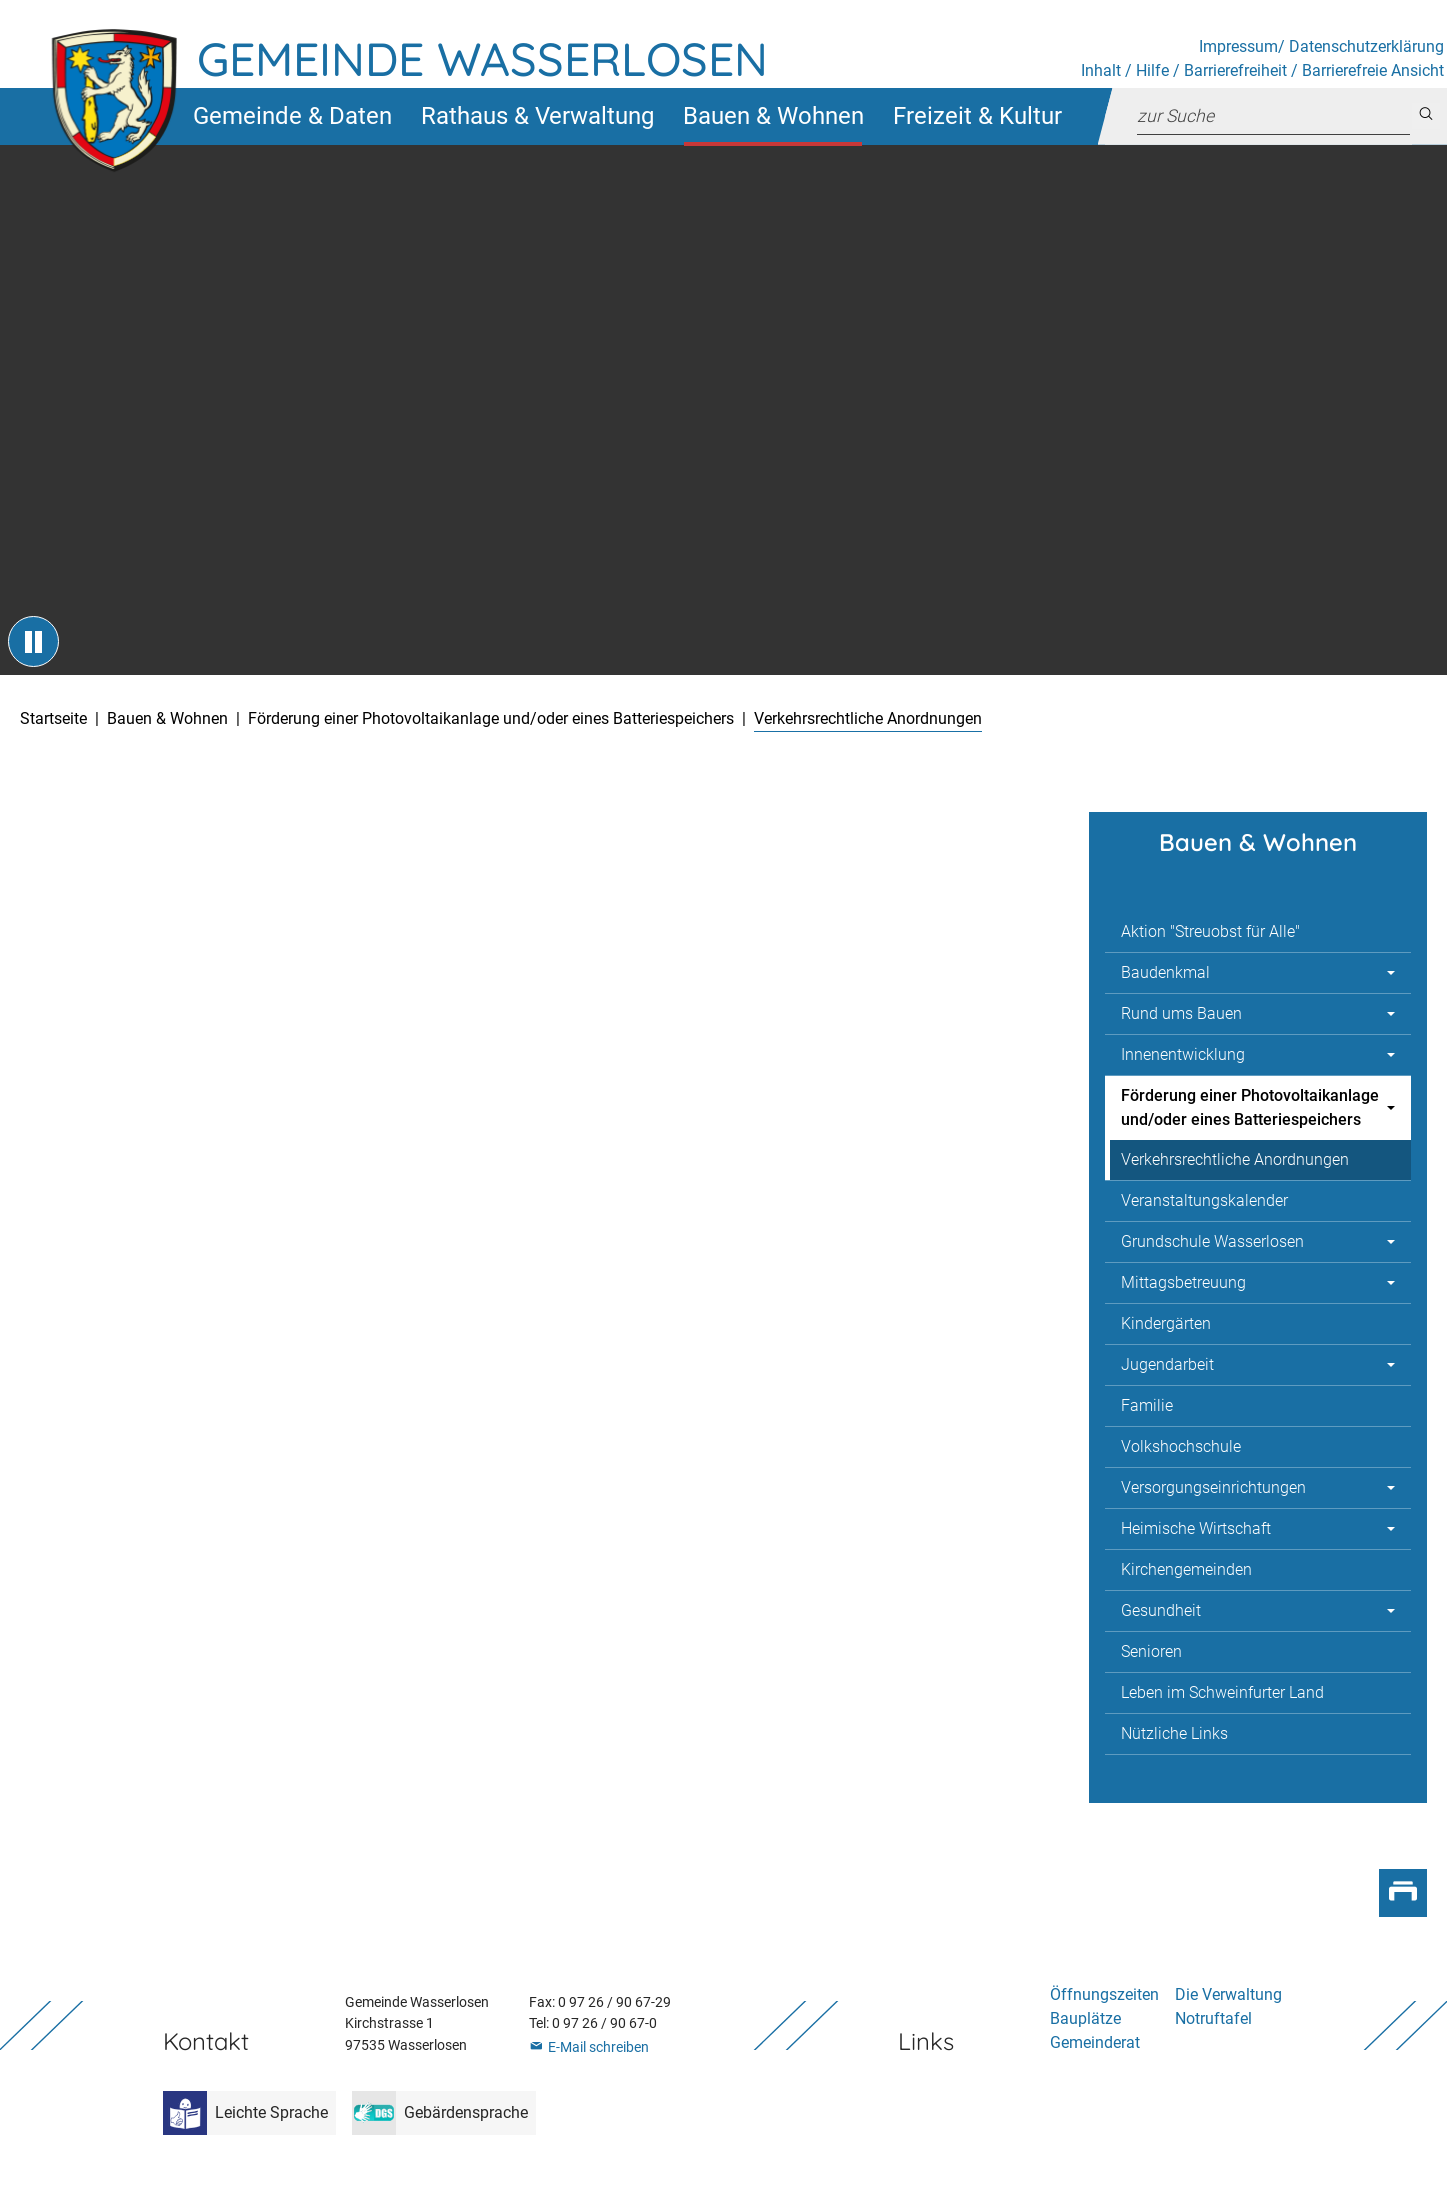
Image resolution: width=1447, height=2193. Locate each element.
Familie (1147, 1405)
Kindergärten (1166, 1323)
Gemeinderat (1095, 2042)
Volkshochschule (1181, 1446)
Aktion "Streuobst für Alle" (1210, 931)
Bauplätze (1085, 2018)
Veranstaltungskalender (1204, 1200)
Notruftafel (1213, 2018)
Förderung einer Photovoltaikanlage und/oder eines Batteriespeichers (1250, 1107)
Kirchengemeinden (1186, 1569)
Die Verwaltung (1228, 1994)
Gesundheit (1161, 1610)
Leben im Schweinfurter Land (1222, 1692)
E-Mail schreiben (598, 2047)
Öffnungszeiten (1104, 1994)
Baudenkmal (1165, 972)
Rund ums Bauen (1181, 1013)
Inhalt (1101, 70)
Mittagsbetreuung (1183, 1282)
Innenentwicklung (1183, 1054)
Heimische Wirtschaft (1196, 1528)
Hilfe (1152, 70)
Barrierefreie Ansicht (1373, 70)
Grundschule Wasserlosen (1212, 1241)
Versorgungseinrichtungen (1213, 1487)
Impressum (1238, 46)
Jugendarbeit (1167, 1364)
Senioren (1151, 1651)
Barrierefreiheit (1235, 70)
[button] (292, 116)
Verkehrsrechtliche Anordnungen (1235, 1159)
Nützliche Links (1174, 1733)
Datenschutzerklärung (1366, 46)
